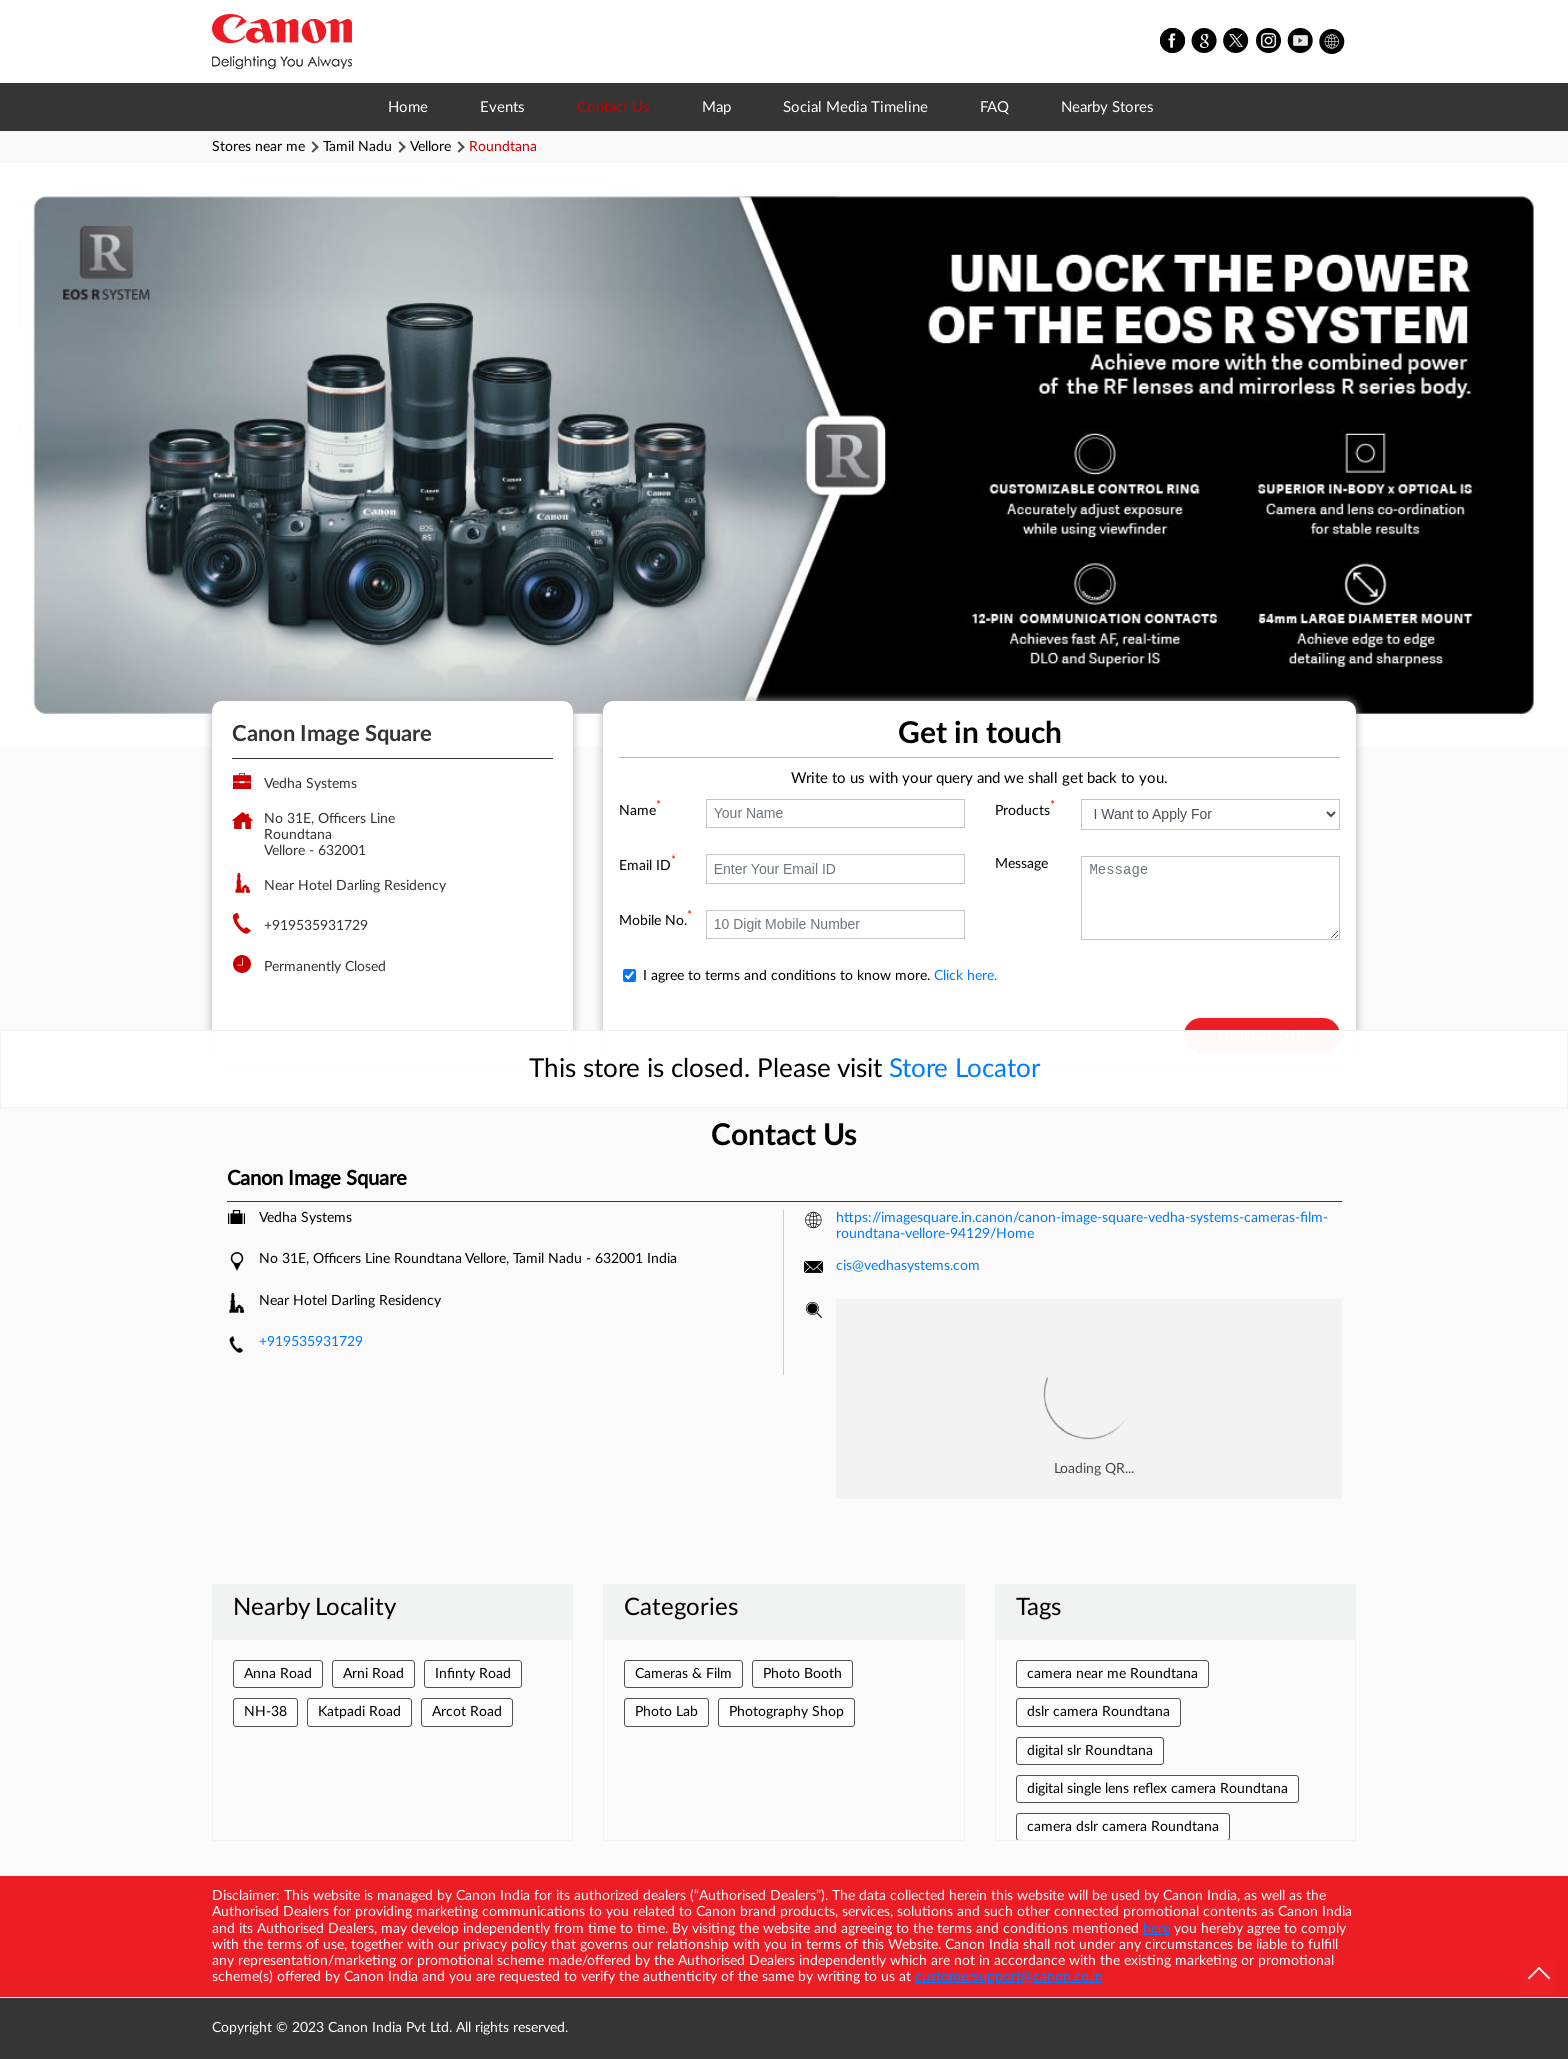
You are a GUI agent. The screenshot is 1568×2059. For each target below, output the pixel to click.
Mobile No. (655, 921)
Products (1025, 811)
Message (1021, 864)
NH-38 (265, 1712)
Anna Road (278, 1674)
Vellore (430, 147)
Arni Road (373, 1674)
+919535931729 (316, 926)
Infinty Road (473, 1674)
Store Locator (964, 1069)
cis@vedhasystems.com (908, 1266)
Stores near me (258, 147)
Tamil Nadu (357, 147)
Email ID (647, 866)
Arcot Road (467, 1712)
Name (640, 811)
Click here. (965, 976)
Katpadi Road (359, 1712)
